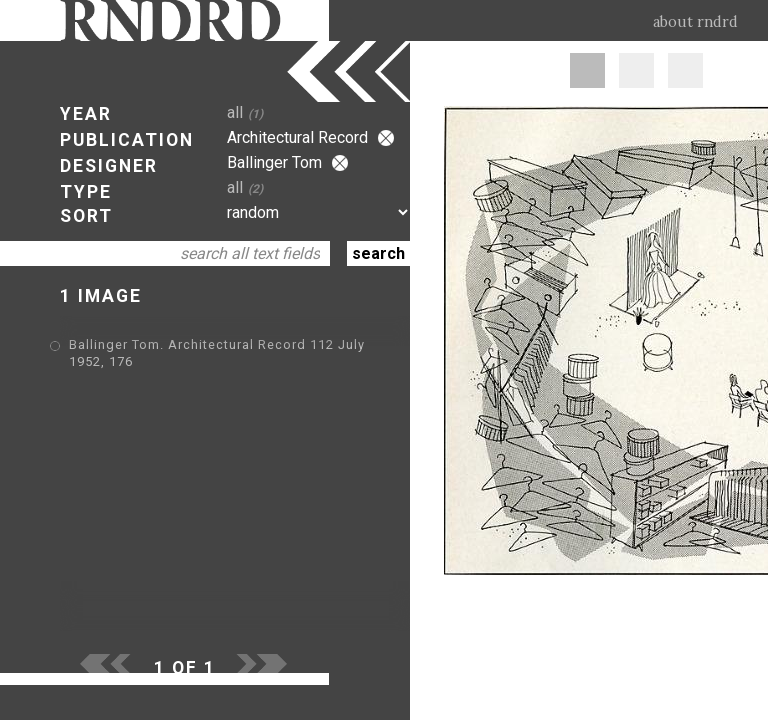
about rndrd (695, 22)
